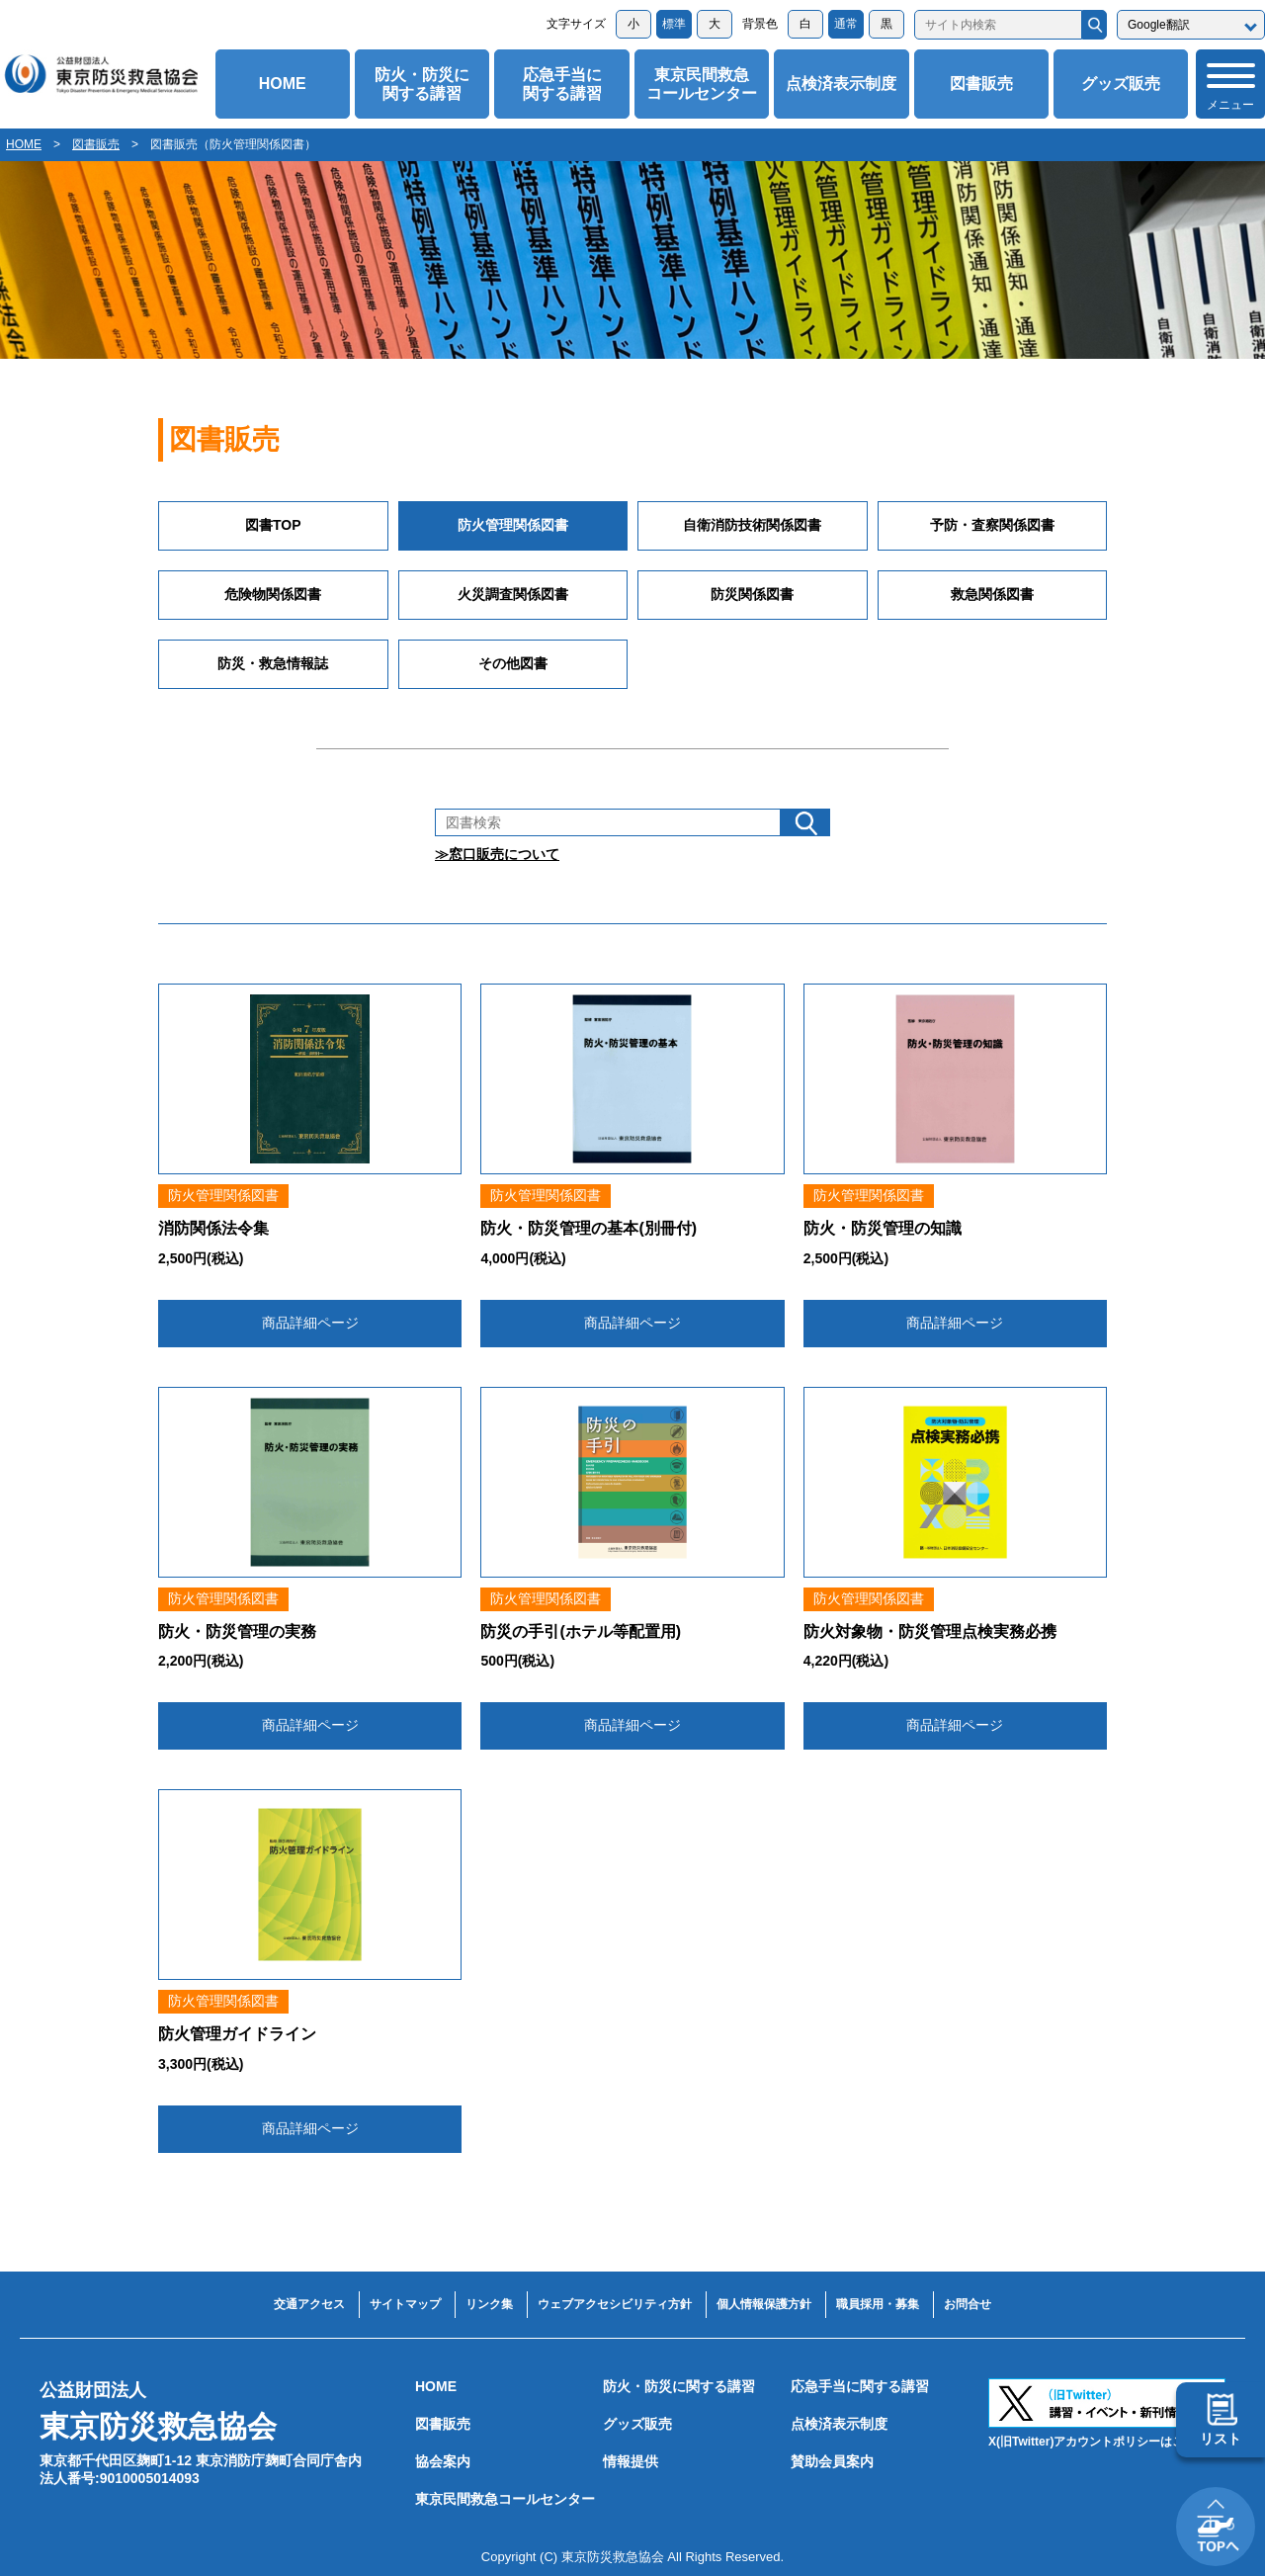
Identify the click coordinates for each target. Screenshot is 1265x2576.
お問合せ (967, 2304)
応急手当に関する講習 (562, 84)
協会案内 (442, 2461)
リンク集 (489, 2304)
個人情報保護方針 (764, 2304)
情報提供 (630, 2461)
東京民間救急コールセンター (701, 84)
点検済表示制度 (841, 83)
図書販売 (981, 83)
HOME (282, 83)
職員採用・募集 (877, 2304)
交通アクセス (309, 2304)
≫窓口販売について (497, 854)
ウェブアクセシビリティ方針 (615, 2304)
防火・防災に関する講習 (422, 84)
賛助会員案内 (832, 2461)
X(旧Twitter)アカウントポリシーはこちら (1098, 2441)
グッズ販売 (1120, 83)
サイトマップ (405, 2304)
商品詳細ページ (310, 1323)
